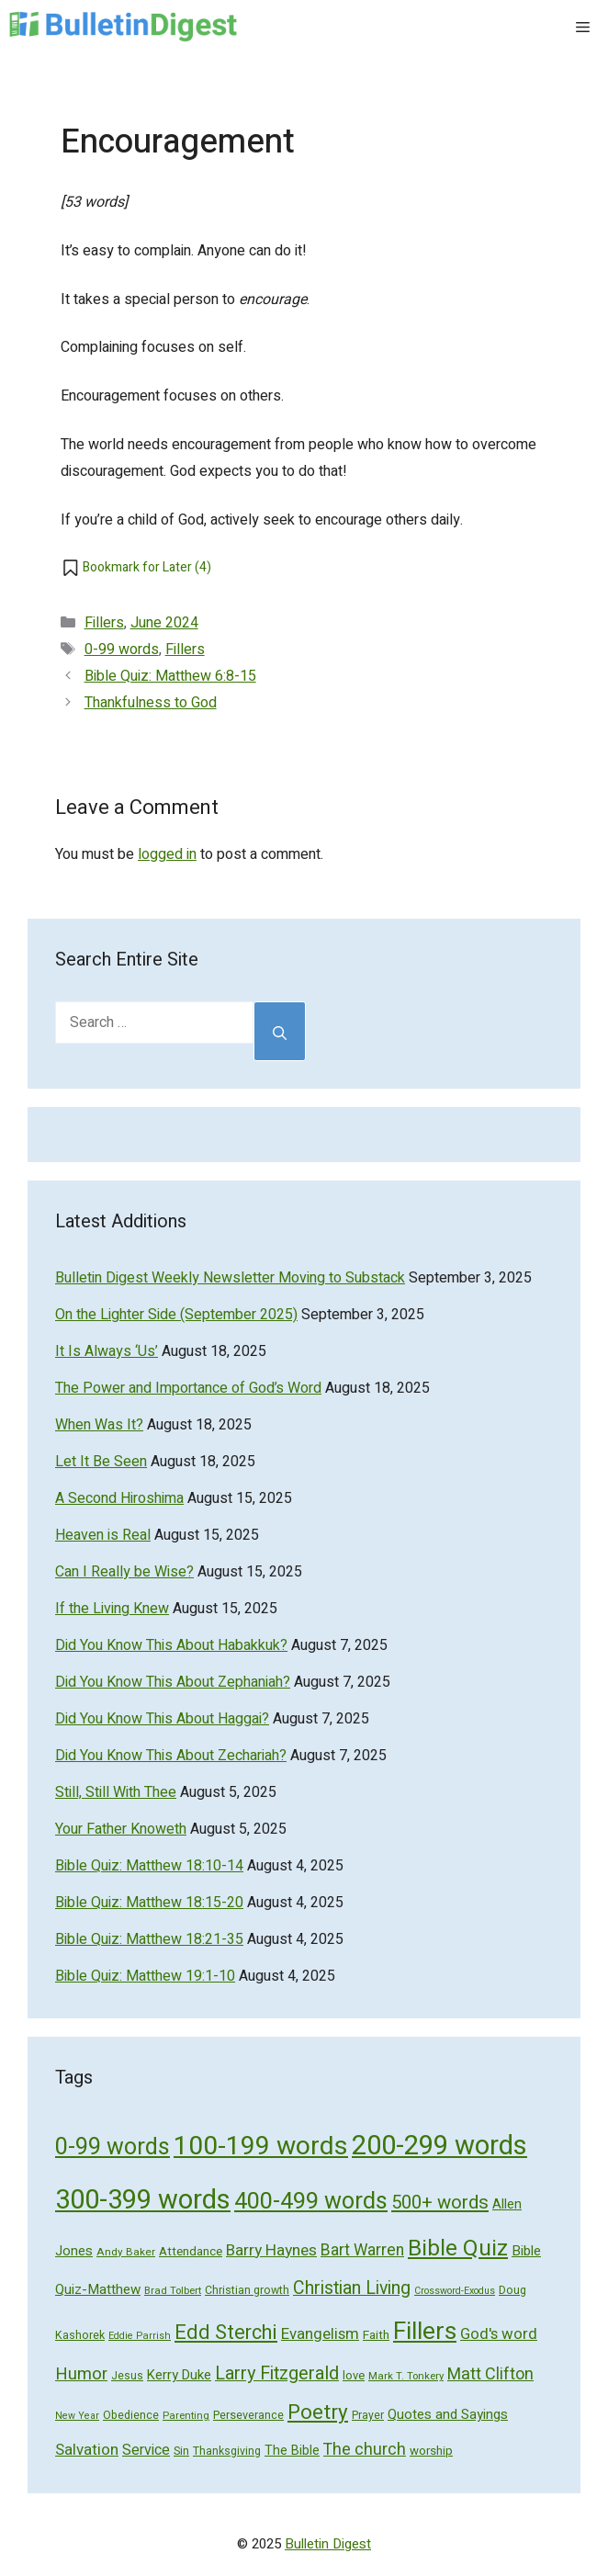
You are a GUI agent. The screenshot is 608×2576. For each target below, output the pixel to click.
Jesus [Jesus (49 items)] (127, 2375)
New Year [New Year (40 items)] (77, 2416)
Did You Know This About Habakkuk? (171, 1645)
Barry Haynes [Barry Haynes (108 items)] (271, 2250)
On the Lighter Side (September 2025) (176, 1315)
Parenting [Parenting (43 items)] (186, 2415)
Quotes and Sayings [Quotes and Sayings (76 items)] (448, 2414)
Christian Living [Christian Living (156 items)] (352, 2288)
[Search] (279, 1031)
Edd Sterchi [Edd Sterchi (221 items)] (226, 2332)
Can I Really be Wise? (124, 1572)
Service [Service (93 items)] (146, 2450)
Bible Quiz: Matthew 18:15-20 (149, 1903)
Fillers (104, 623)
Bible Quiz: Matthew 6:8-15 (170, 676)
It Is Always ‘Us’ (106, 1351)
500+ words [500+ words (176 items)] (440, 2203)
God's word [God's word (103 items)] (498, 2333)
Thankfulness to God (150, 703)
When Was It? (99, 1425)
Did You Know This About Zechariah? (171, 1756)
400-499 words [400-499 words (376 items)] (311, 2202)
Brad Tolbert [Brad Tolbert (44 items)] (172, 2291)
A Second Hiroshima (119, 1498)
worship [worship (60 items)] (431, 2451)
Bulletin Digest (328, 2544)
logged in (167, 854)
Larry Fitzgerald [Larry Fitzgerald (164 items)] (277, 2373)
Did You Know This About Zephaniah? (172, 1682)
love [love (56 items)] (354, 2375)
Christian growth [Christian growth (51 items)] (247, 2290)
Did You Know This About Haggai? (162, 1719)
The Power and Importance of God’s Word (188, 1388)
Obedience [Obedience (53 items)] (131, 2415)
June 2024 (164, 623)
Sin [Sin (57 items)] (181, 2450)
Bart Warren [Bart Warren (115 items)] (362, 2250)
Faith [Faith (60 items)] (376, 2335)
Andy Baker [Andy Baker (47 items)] (125, 2252)
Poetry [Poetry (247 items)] (317, 2412)
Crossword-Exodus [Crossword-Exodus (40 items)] (454, 2291)
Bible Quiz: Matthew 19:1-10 (145, 1976)
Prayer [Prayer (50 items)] (368, 2415)
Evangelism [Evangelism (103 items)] (320, 2333)
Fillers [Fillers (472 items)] (424, 2331)
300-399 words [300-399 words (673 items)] (143, 2200)
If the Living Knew (112, 1609)
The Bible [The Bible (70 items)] (292, 2450)
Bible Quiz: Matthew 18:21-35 (149, 1939)
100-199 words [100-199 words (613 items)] (261, 2146)
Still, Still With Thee (115, 1792)
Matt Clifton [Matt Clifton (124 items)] (490, 2374)
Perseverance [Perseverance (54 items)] (248, 2415)
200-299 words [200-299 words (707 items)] (439, 2145)
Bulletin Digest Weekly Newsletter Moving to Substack (230, 1278)
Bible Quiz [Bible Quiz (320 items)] (458, 2248)
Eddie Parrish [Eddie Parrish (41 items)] (139, 2336)
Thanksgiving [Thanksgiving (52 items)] (227, 2451)
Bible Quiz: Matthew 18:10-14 (149, 1866)
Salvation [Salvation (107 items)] (86, 2449)
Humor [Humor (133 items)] (81, 2374)
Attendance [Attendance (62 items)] (190, 2252)
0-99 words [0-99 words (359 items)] (112, 2147)
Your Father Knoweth (120, 1829)
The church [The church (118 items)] (364, 2449)
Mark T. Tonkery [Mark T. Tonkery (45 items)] (406, 2376)
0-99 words (121, 649)
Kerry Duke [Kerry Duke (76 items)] (179, 2375)
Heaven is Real (103, 1535)
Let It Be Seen (101, 1462)
